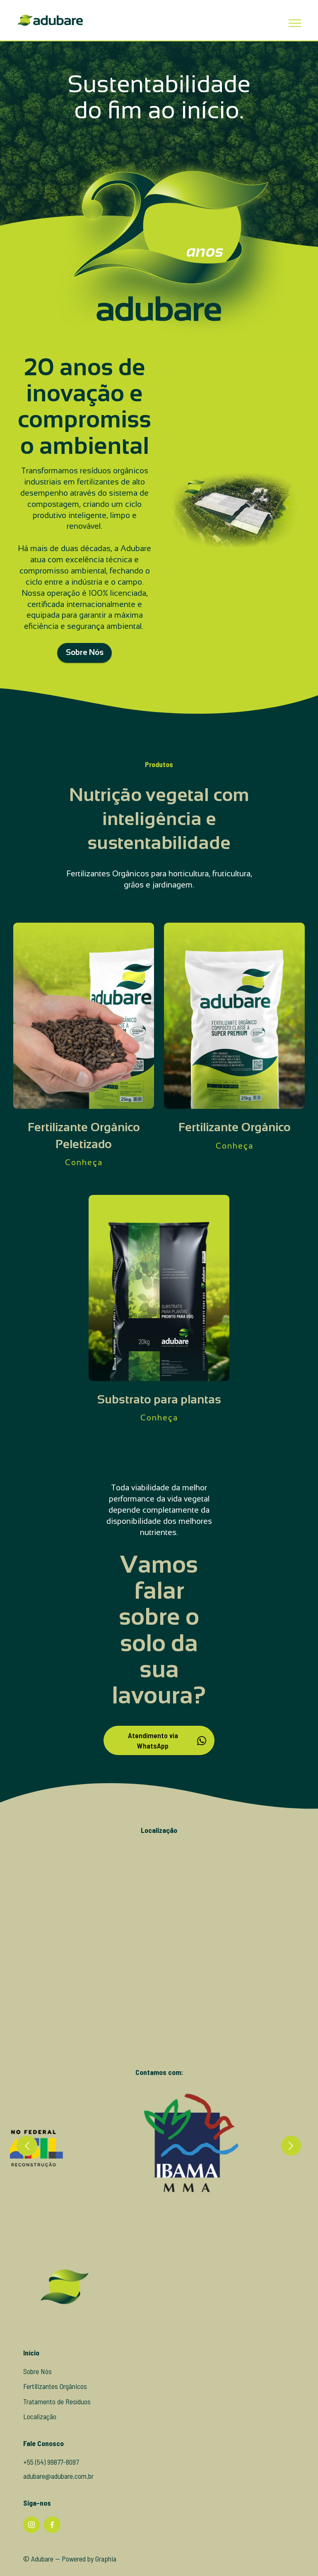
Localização (39, 2434)
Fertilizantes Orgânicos (55, 2404)
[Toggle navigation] (295, 23)
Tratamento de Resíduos (57, 2419)
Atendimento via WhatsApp (167, 1758)
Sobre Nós (85, 671)
